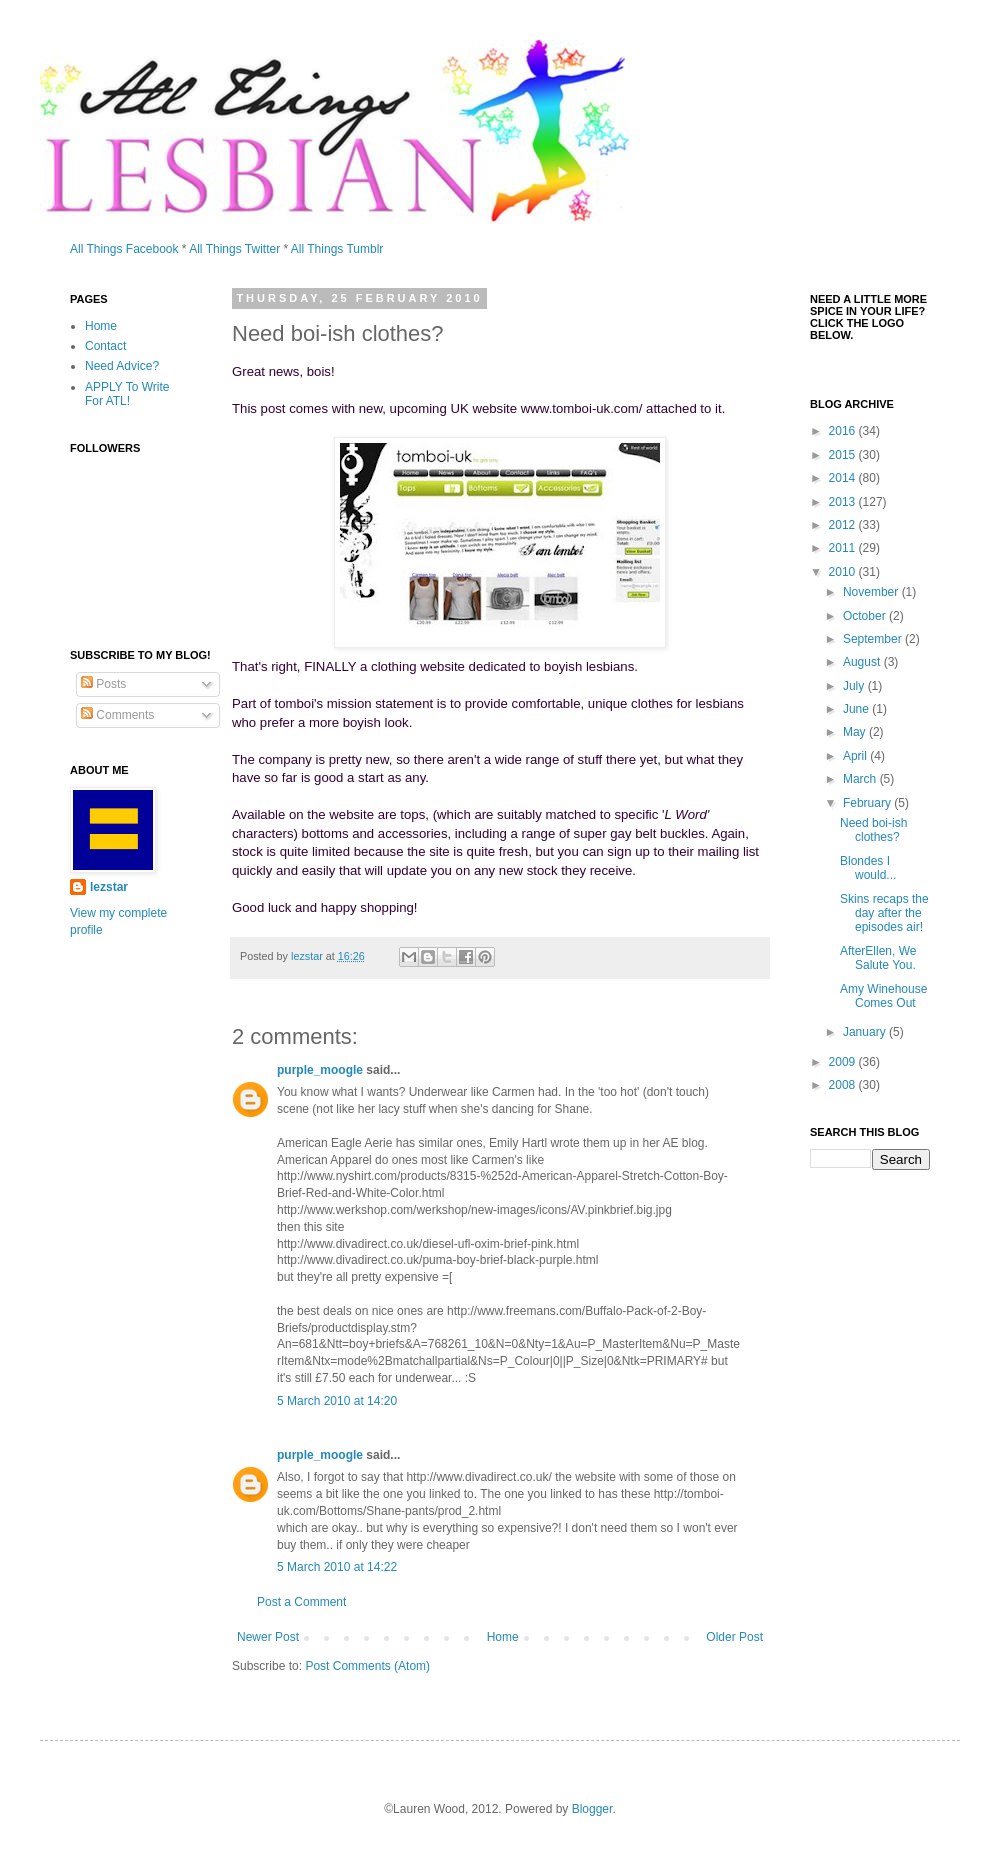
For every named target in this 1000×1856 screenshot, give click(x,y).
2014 (844, 478)
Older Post (734, 1637)
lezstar (109, 887)
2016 (844, 431)
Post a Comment (301, 1602)
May (856, 732)
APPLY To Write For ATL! (127, 394)
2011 (844, 548)
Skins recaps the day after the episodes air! (884, 913)
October (866, 616)
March (861, 779)
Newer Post (268, 1637)
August (863, 662)
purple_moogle (320, 1070)
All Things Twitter (234, 249)
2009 (844, 1062)
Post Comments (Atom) (367, 1666)
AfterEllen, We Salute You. (878, 958)
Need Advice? (122, 366)
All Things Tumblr (337, 249)
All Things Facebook (124, 249)
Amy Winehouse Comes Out (883, 996)
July (855, 686)
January (866, 1032)
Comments (117, 715)
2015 (844, 455)
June (857, 709)
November (872, 592)
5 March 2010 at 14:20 (337, 1401)
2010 (844, 572)
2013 (844, 502)
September (874, 639)
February (868, 803)
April (856, 756)
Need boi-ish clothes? (873, 830)
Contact (105, 346)
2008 (844, 1085)
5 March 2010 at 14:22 (337, 1567)
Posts (103, 684)
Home (503, 1637)
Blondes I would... (868, 868)
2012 (844, 525)
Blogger (592, 1809)
